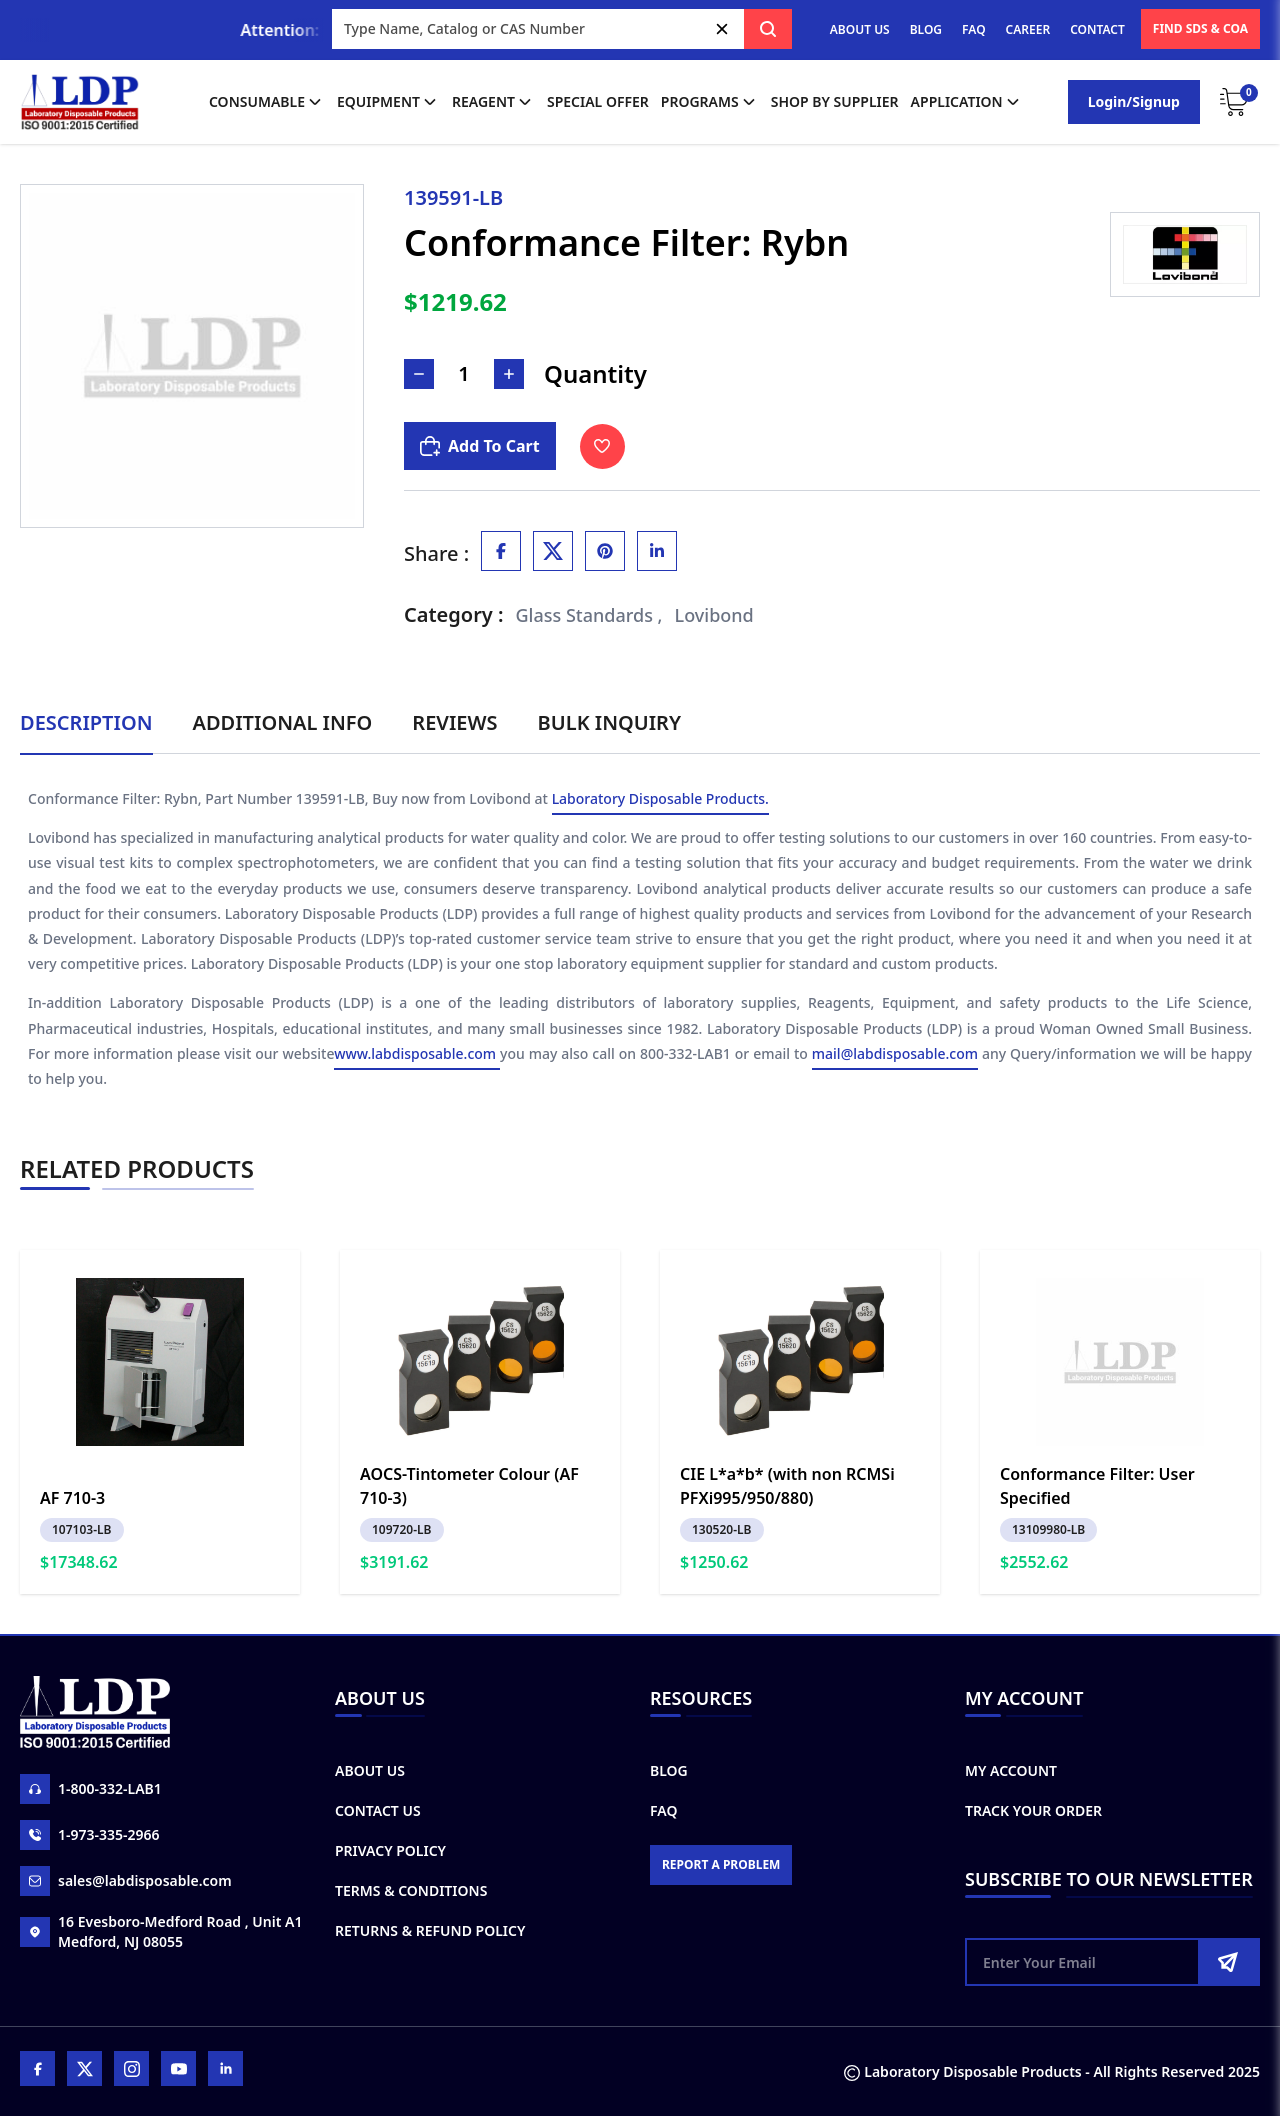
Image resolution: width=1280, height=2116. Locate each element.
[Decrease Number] (419, 374)
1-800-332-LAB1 (91, 1789)
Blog (669, 1770)
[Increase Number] (509, 374)
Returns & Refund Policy (430, 1930)
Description (86, 722)
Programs (710, 102)
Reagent (493, 102)
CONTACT (1097, 29)
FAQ (973, 29)
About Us (370, 1770)
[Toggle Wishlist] (602, 446)
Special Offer (598, 101)
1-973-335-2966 (90, 1835)
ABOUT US (860, 29)
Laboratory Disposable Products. (660, 801)
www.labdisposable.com (417, 1056)
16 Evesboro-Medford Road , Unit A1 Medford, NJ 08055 (161, 1931)
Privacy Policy (390, 1850)
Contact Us (378, 1810)
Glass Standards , (589, 615)
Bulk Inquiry (609, 722)
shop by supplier (835, 101)
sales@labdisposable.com (126, 1881)
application (967, 102)
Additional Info (283, 722)
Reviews (454, 722)
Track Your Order (1033, 1810)
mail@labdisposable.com (895, 1056)
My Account (1011, 1770)
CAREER (1028, 29)
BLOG (926, 29)
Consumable (267, 102)
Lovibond (714, 615)
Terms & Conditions (411, 1890)
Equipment (388, 102)
